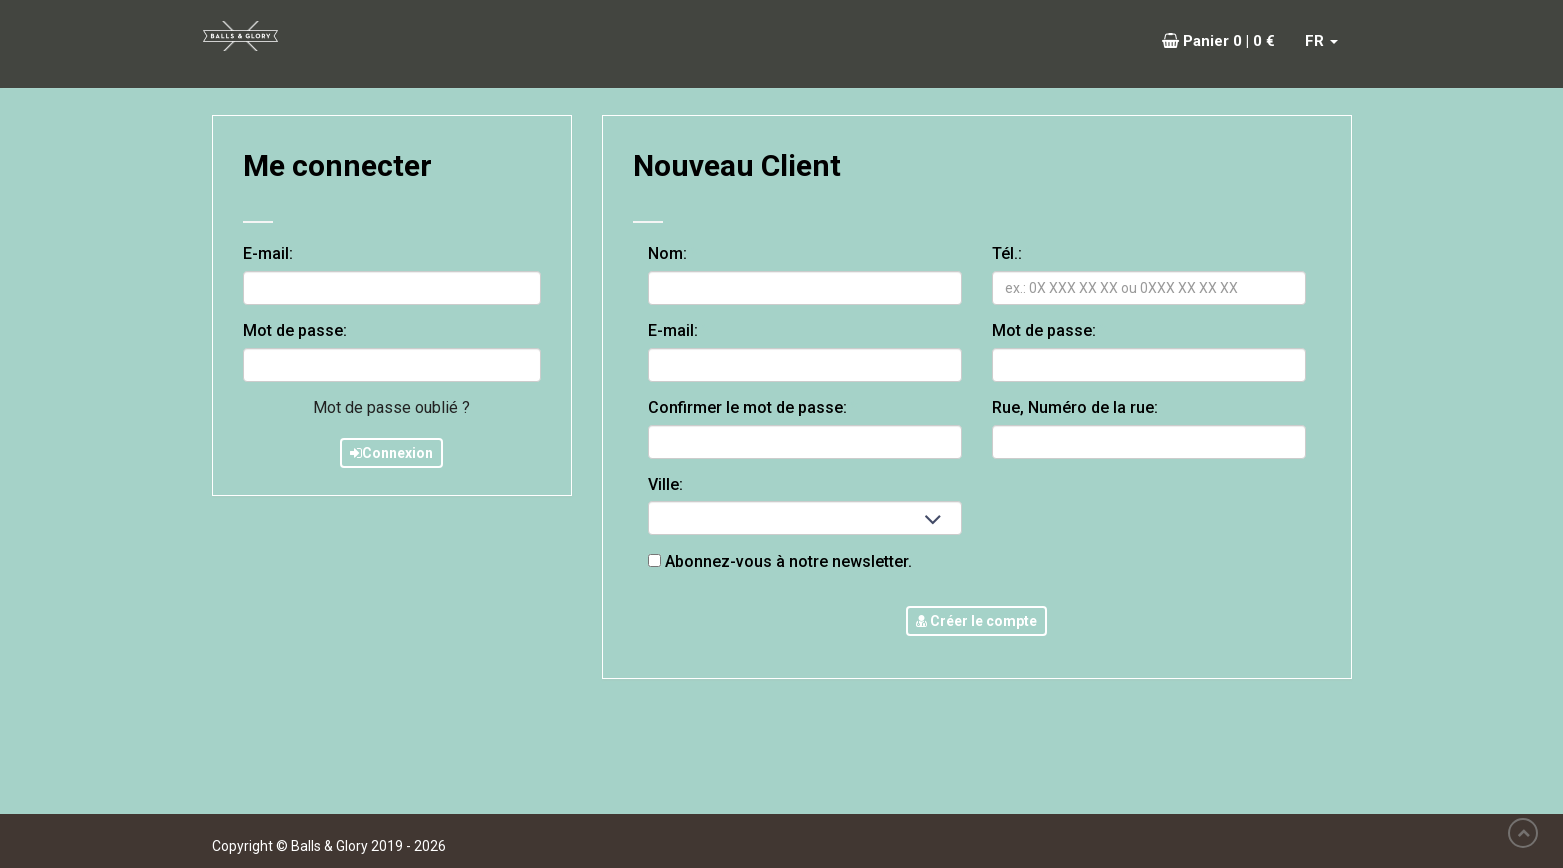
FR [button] (1321, 41)
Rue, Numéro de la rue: (1075, 407)
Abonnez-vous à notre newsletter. (780, 561)
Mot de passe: (295, 330)
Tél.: (1012, 253)
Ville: (665, 484)
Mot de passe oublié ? (391, 407)
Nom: (673, 253)
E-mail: (268, 253)
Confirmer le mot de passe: (753, 407)
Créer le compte (976, 621)
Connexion (391, 453)
